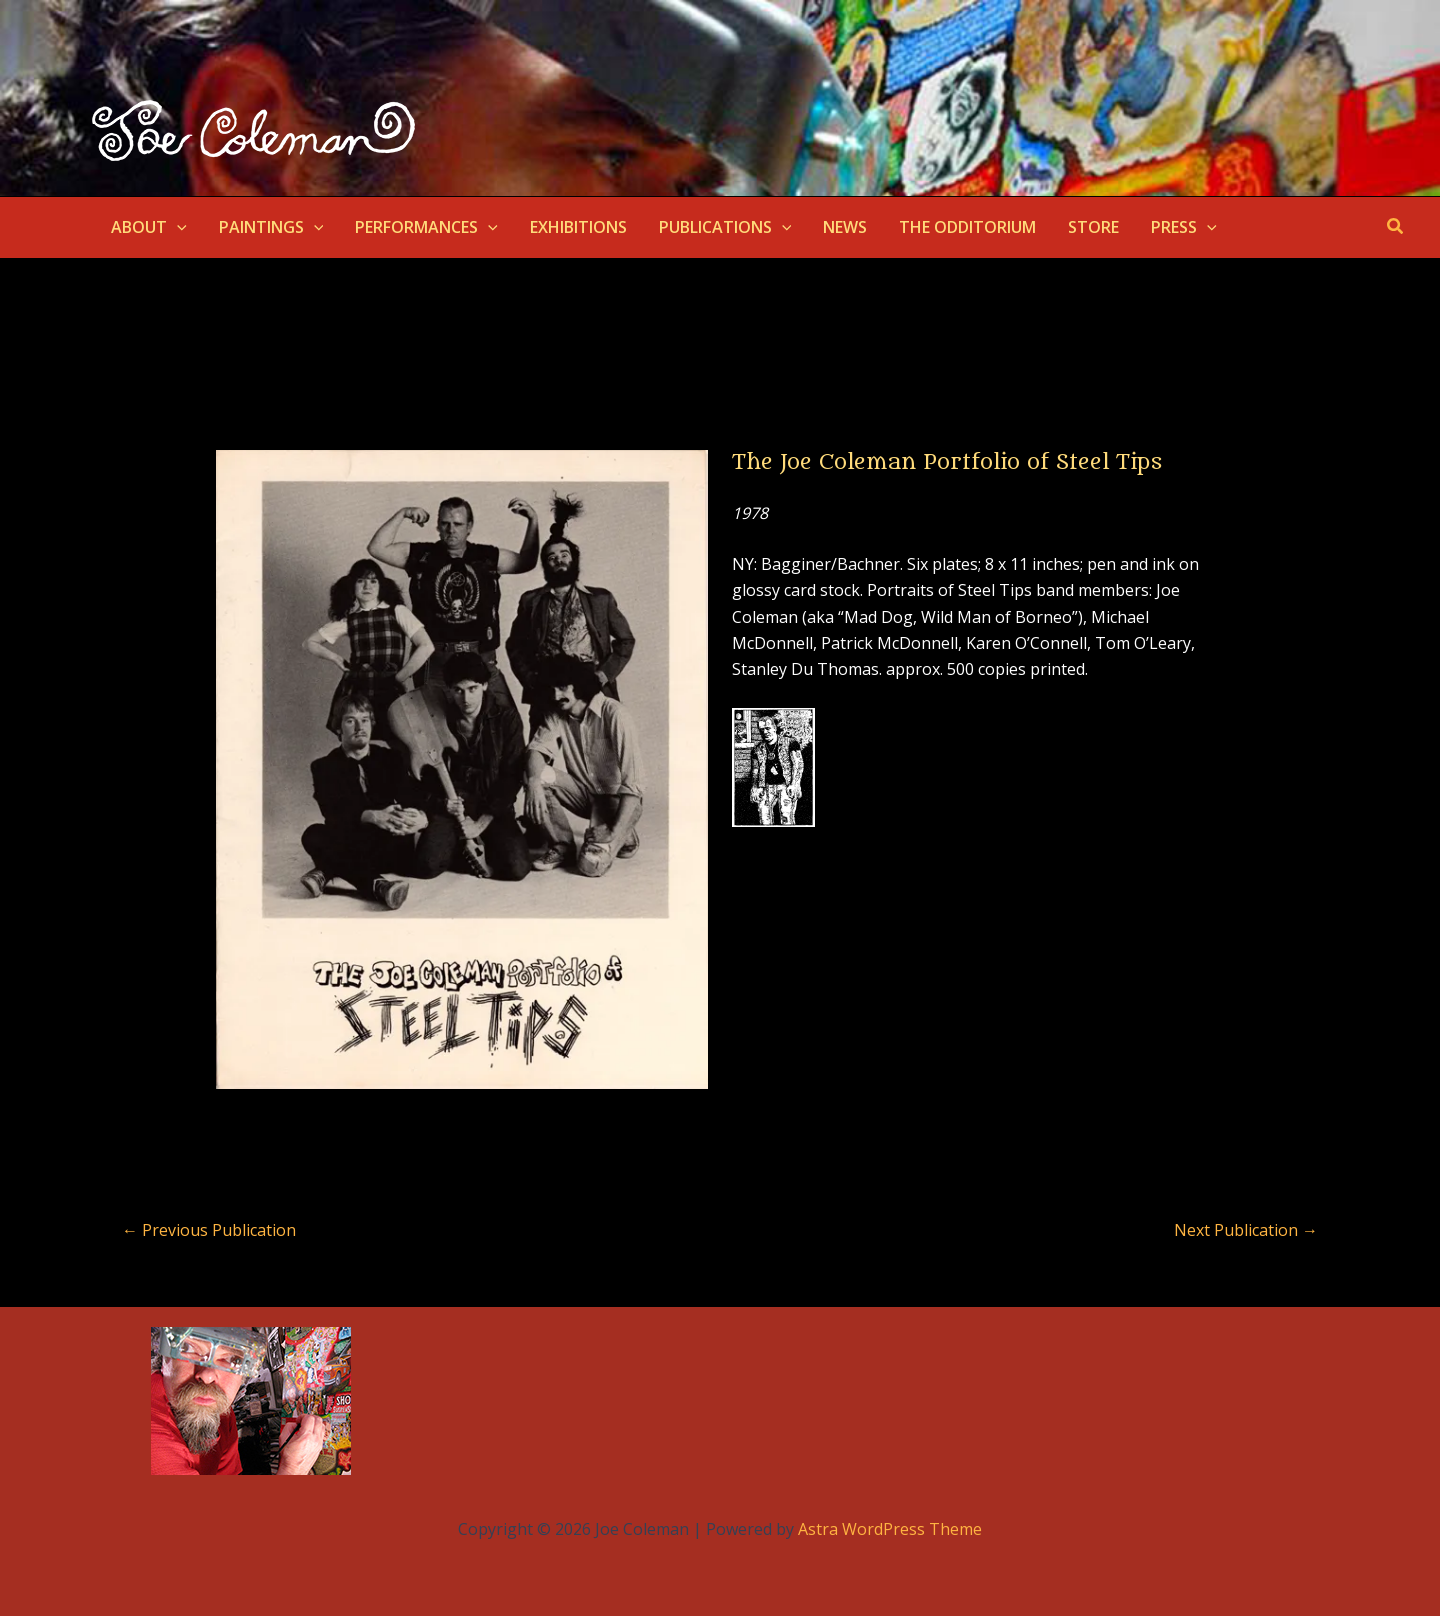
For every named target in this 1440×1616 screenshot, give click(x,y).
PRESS (1184, 227)
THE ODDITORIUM (967, 227)
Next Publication (1246, 1230)
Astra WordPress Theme (890, 1529)
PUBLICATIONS (725, 227)
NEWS (845, 227)
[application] (177, 227)
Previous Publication (209, 1230)
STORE (1093, 227)
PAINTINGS (271, 227)
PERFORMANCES (426, 227)
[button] (1396, 227)
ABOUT (149, 227)
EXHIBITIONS (578, 227)
